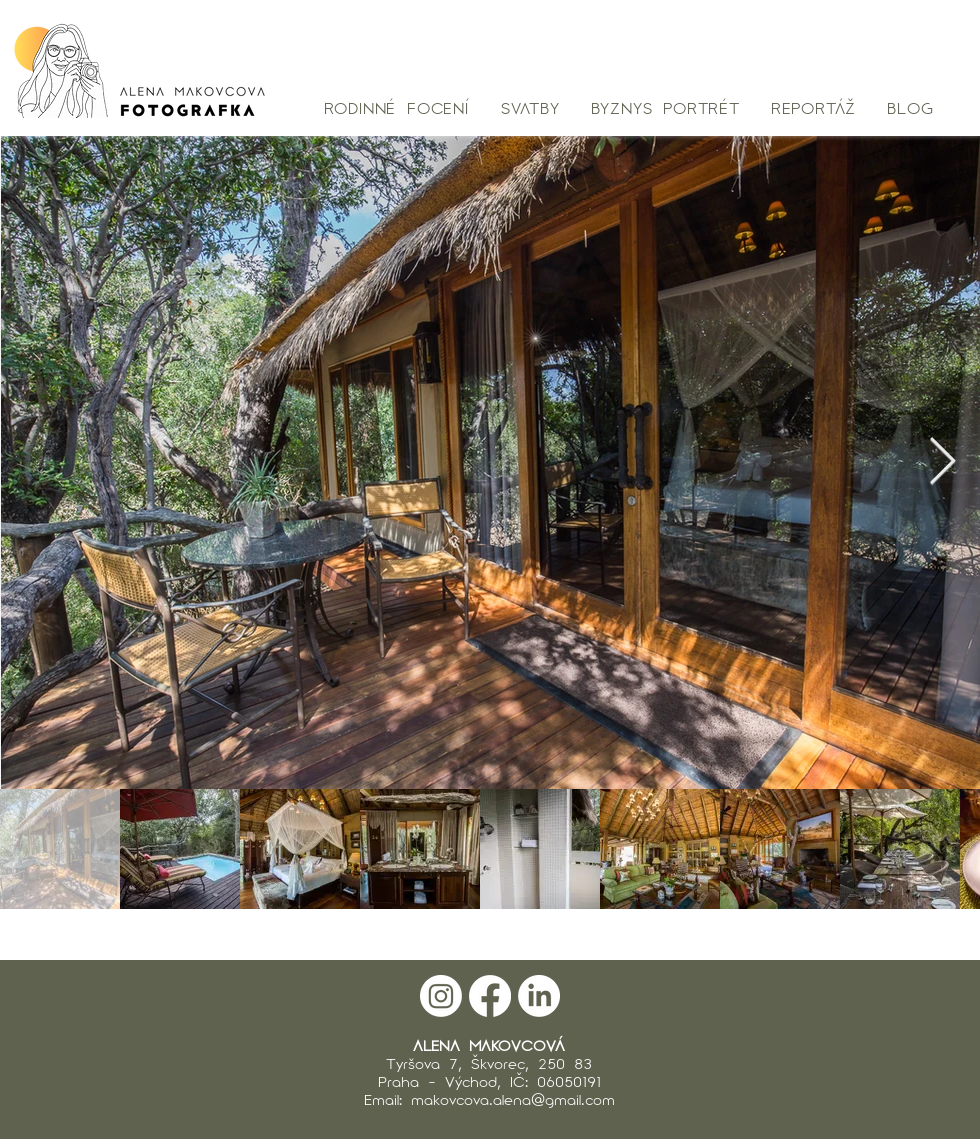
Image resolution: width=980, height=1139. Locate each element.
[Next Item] (942, 462)
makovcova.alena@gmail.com (513, 1099)
